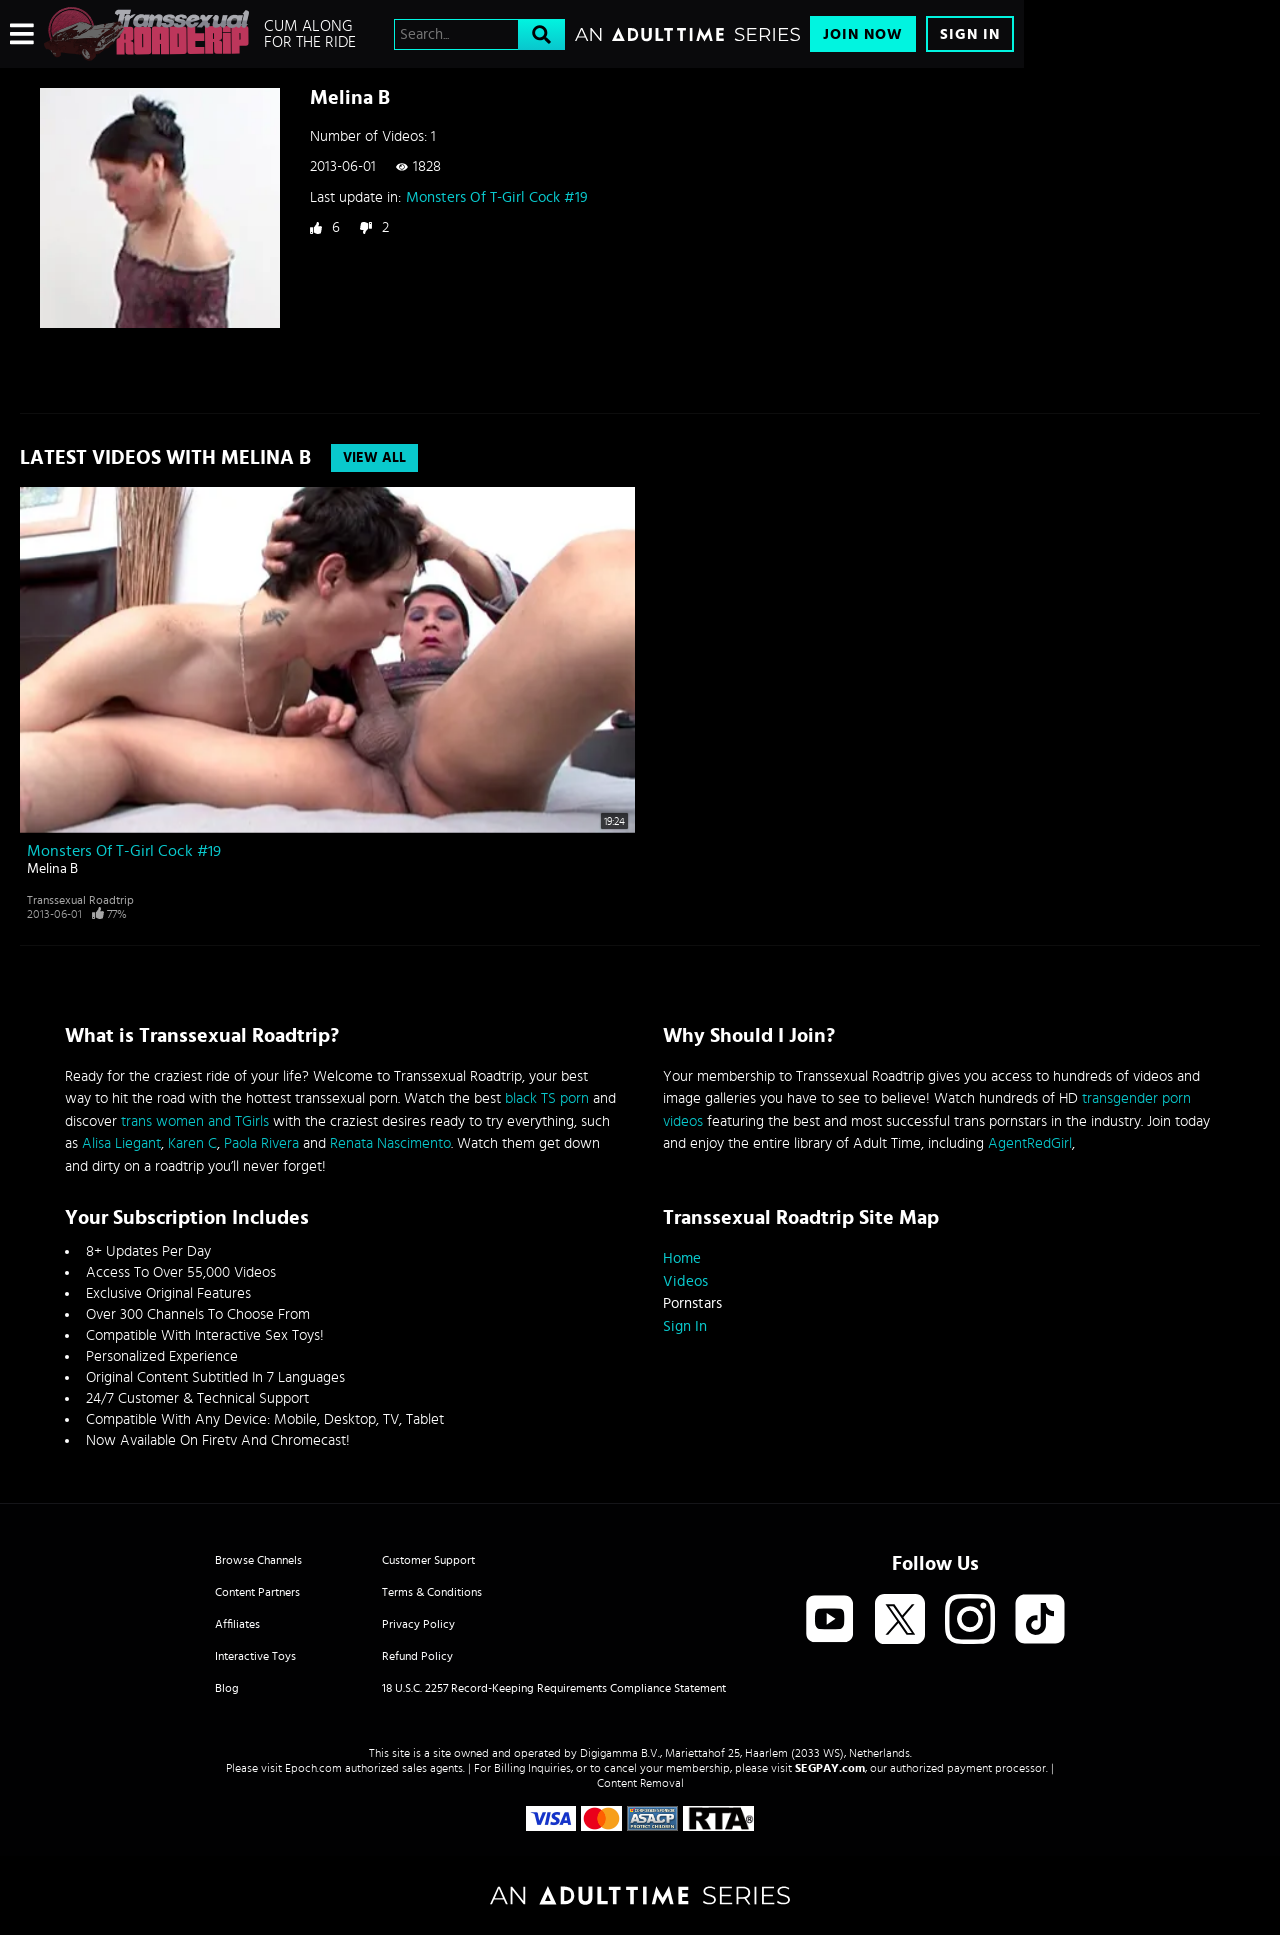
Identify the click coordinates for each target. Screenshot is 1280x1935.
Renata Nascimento (390, 1143)
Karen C (192, 1143)
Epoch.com (313, 1768)
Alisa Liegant (121, 1143)
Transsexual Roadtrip (80, 900)
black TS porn (547, 1098)
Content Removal (640, 1783)
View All (374, 458)
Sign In (970, 34)
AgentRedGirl (1030, 1143)
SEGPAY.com (830, 1768)
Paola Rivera (261, 1143)
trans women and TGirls (195, 1121)
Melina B (52, 869)
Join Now (863, 34)
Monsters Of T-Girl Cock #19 (497, 197)
